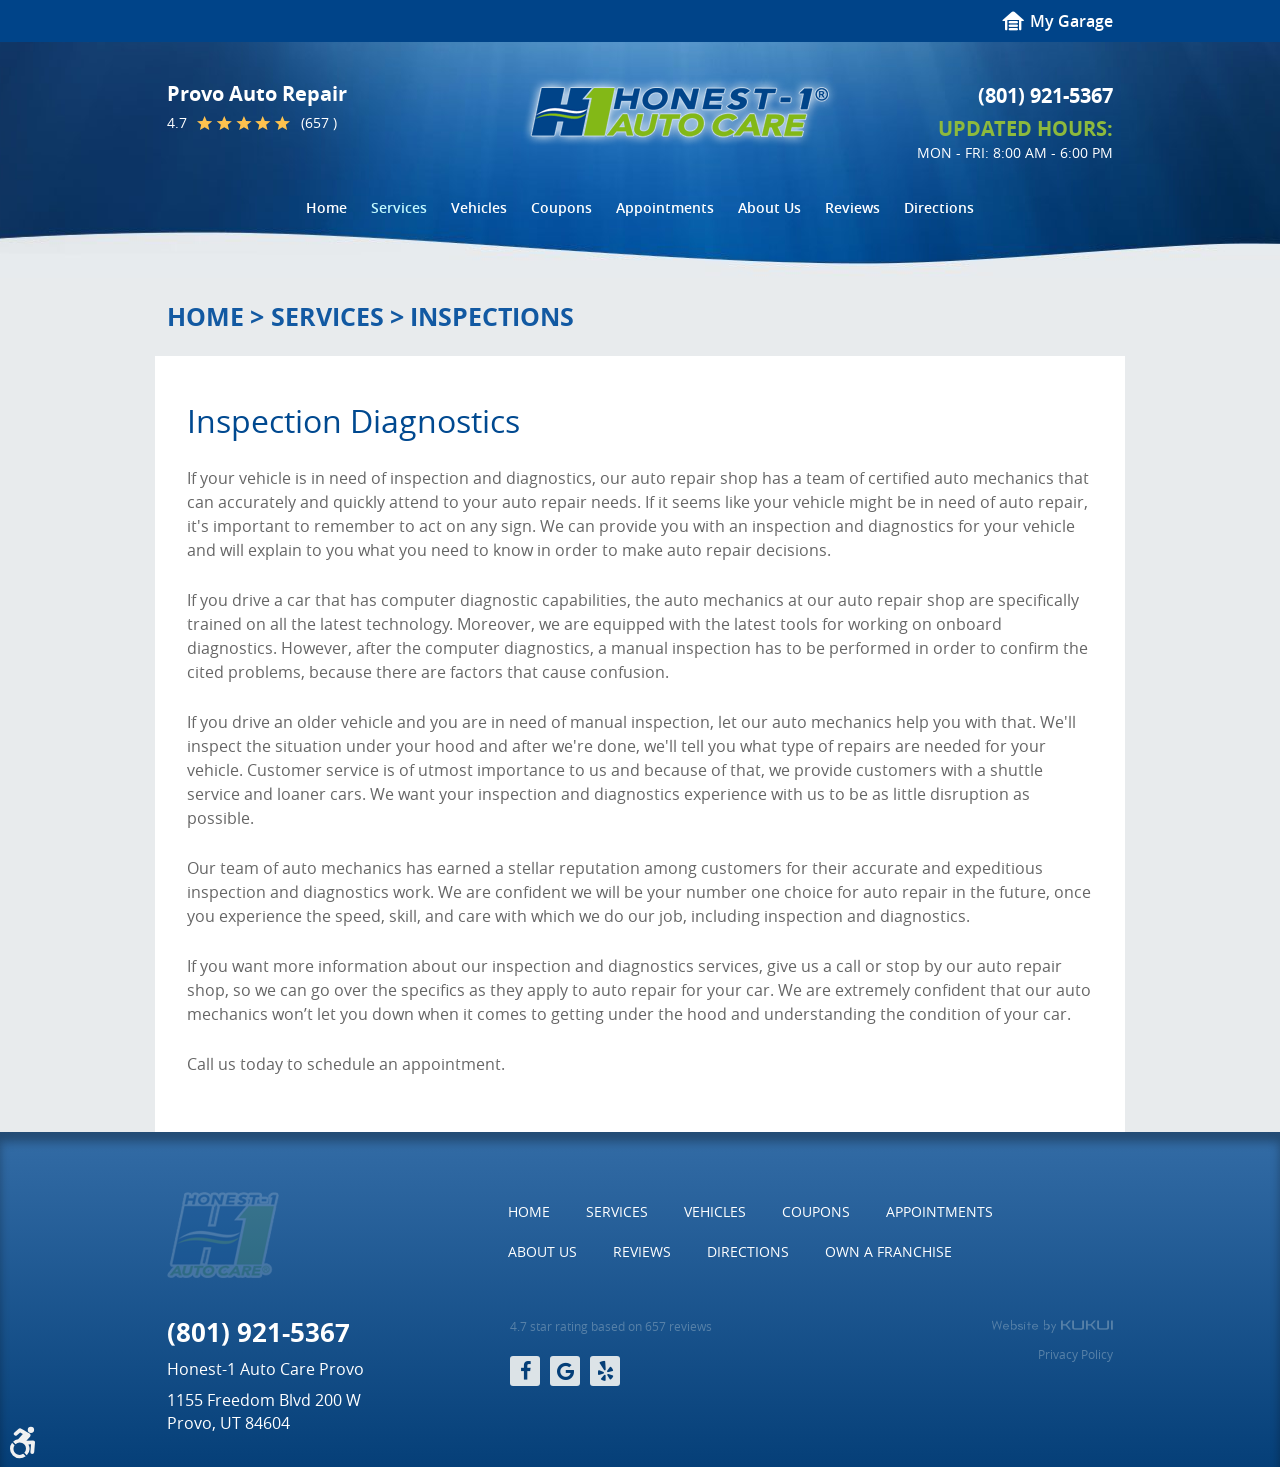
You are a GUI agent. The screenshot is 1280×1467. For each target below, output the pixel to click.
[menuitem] (326, 208)
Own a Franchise (888, 1251)
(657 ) (319, 123)
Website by (1052, 1326)
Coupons (561, 207)
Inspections (492, 316)
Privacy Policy (1075, 1354)
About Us (769, 207)
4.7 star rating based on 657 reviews (611, 1326)
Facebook (525, 1371)
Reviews (852, 207)
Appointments (665, 207)
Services (399, 207)
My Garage (1071, 21)
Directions (939, 207)
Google (565, 1371)
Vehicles (479, 207)
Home (326, 207)
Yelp (605, 1371)
